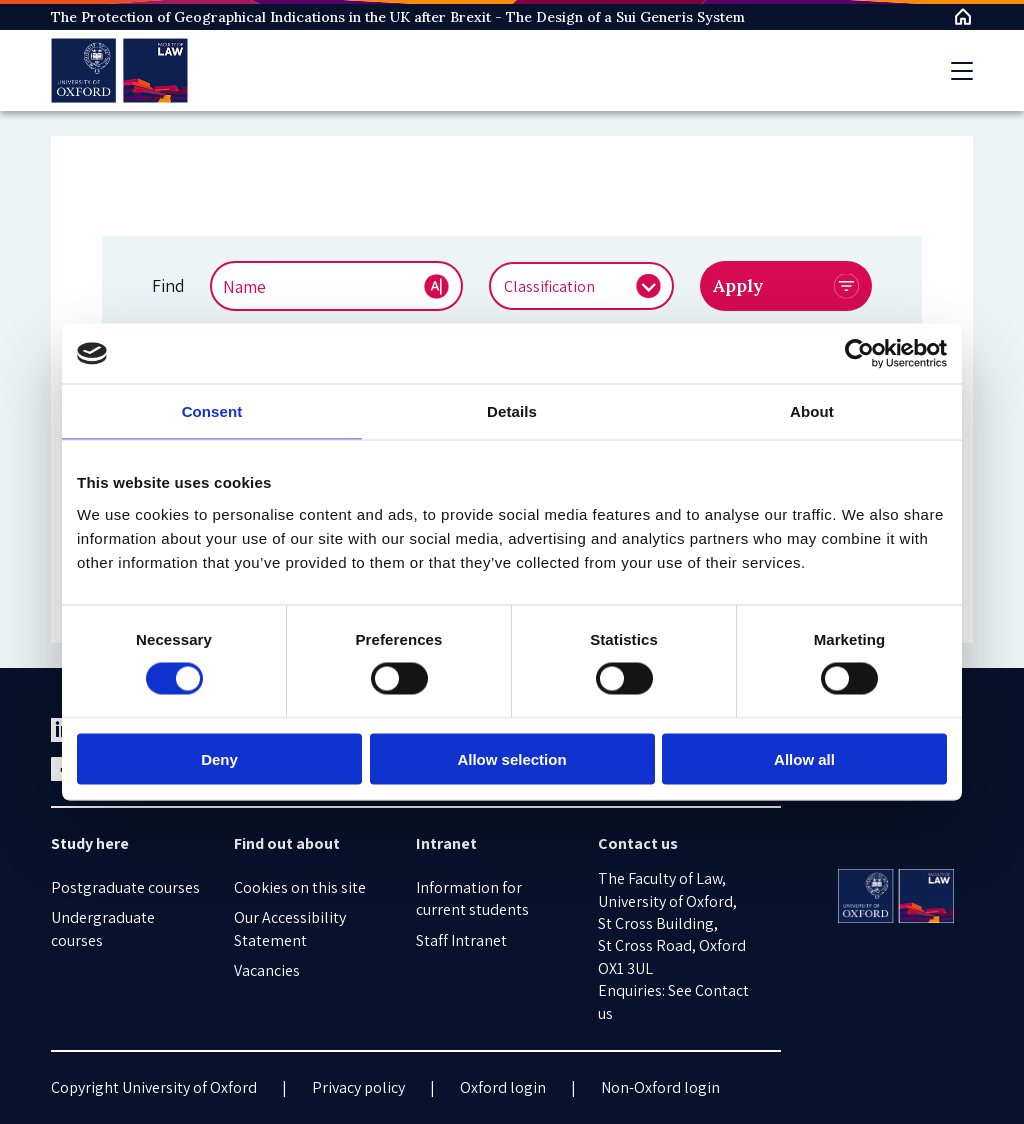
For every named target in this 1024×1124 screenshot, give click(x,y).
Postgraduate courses (125, 887)
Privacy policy (358, 1087)
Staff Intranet (461, 940)
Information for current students (472, 898)
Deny (219, 758)
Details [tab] (512, 411)
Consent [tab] (212, 411)
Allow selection (511, 758)
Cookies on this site (300, 887)
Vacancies (267, 970)
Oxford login (503, 1087)
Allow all (804, 758)
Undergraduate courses (103, 928)
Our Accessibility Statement (290, 928)
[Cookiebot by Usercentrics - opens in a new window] (859, 354)
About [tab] (812, 411)
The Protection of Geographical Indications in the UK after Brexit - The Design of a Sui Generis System (398, 17)
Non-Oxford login (660, 1087)
